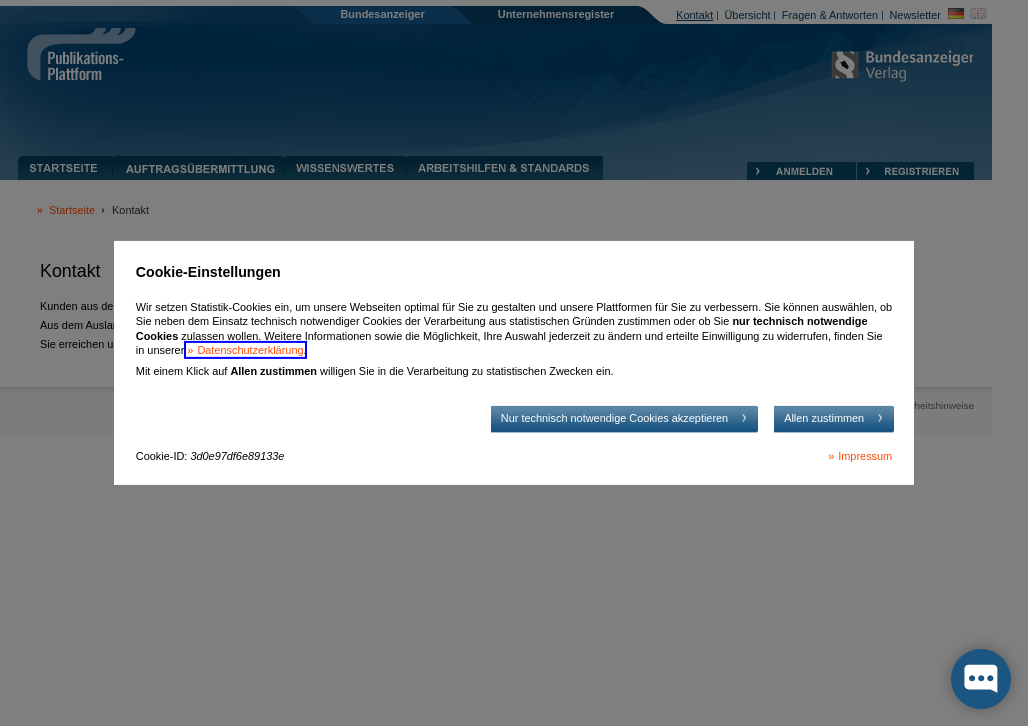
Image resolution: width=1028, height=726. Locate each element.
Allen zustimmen (824, 418)
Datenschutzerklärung (250, 350)
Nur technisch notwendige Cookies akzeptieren (614, 418)
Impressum (865, 456)
